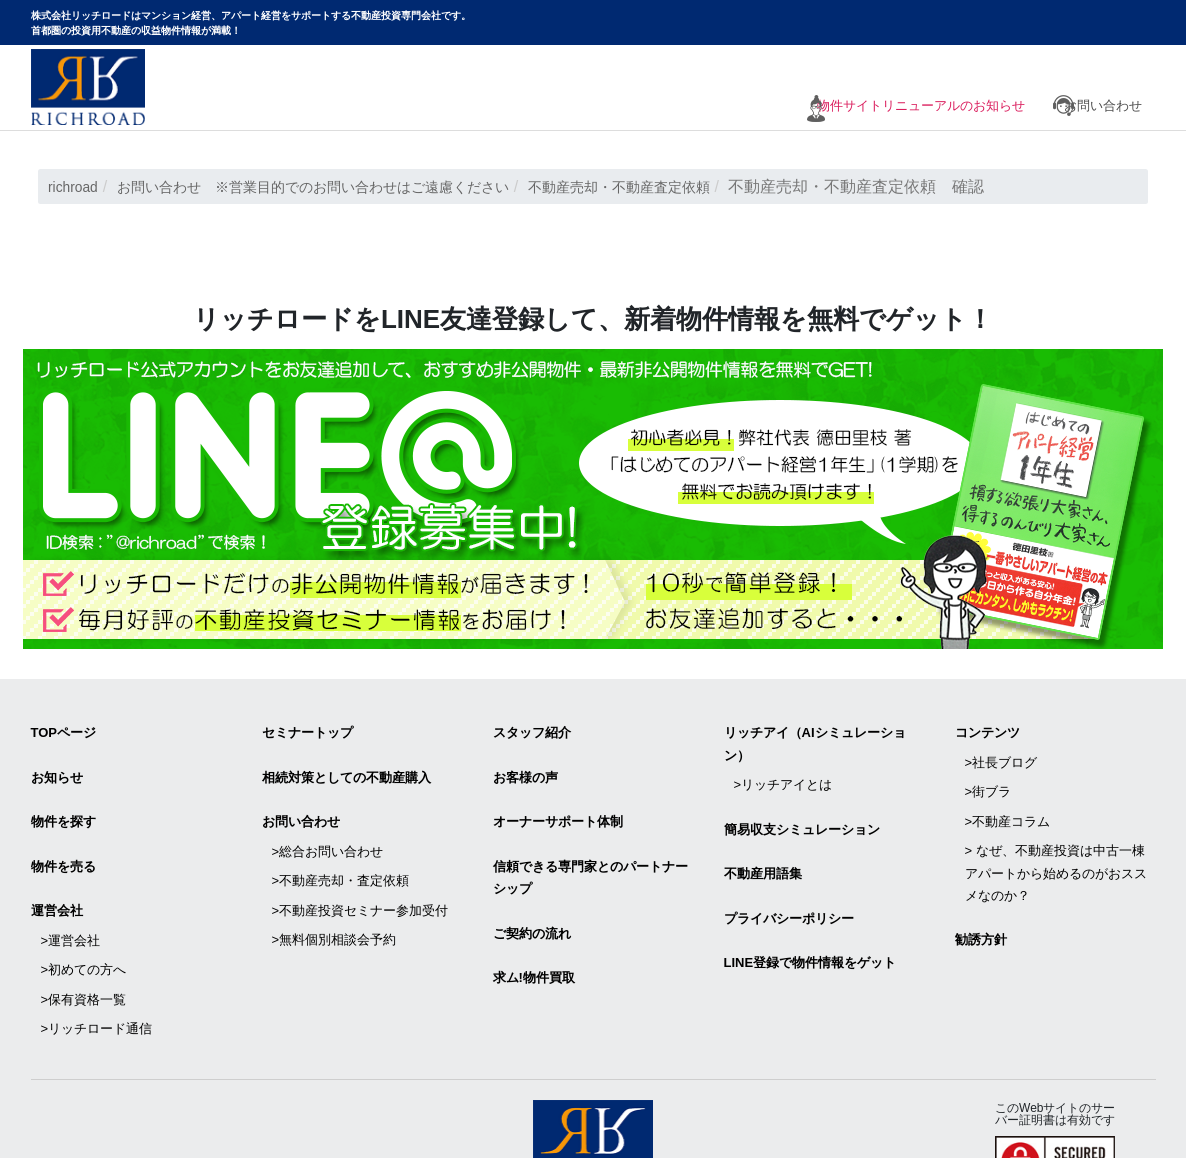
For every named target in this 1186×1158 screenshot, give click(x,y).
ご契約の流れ (532, 899)
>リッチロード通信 (97, 965)
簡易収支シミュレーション (802, 810)
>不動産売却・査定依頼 (341, 847)
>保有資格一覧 (84, 943)
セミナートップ (307, 728)
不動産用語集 (763, 847)
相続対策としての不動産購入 (346, 765)
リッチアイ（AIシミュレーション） (815, 739)
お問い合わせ (1103, 107)
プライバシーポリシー (789, 884)
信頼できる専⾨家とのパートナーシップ (590, 851)
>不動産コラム (1008, 795)
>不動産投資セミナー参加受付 (360, 869)
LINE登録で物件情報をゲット (810, 921)
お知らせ (57, 765)
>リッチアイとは (783, 773)
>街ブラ (988, 773)
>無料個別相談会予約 (334, 891)
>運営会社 (71, 899)
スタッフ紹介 (532, 728)
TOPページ (64, 728)
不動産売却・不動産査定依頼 (696, 186)
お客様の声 (525, 765)
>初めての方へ (84, 921)
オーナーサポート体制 (558, 803)
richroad (77, 186)
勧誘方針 (981, 898)
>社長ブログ (1001, 750)
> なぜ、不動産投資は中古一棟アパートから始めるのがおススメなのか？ (1056, 839)
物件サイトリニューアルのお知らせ (896, 107)
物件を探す (63, 803)
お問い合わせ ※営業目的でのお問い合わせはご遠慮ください (349, 186)
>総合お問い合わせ (328, 825)
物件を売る (63, 840)
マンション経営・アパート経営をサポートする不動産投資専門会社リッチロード (88, 87)
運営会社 (57, 877)
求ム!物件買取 (534, 936)
